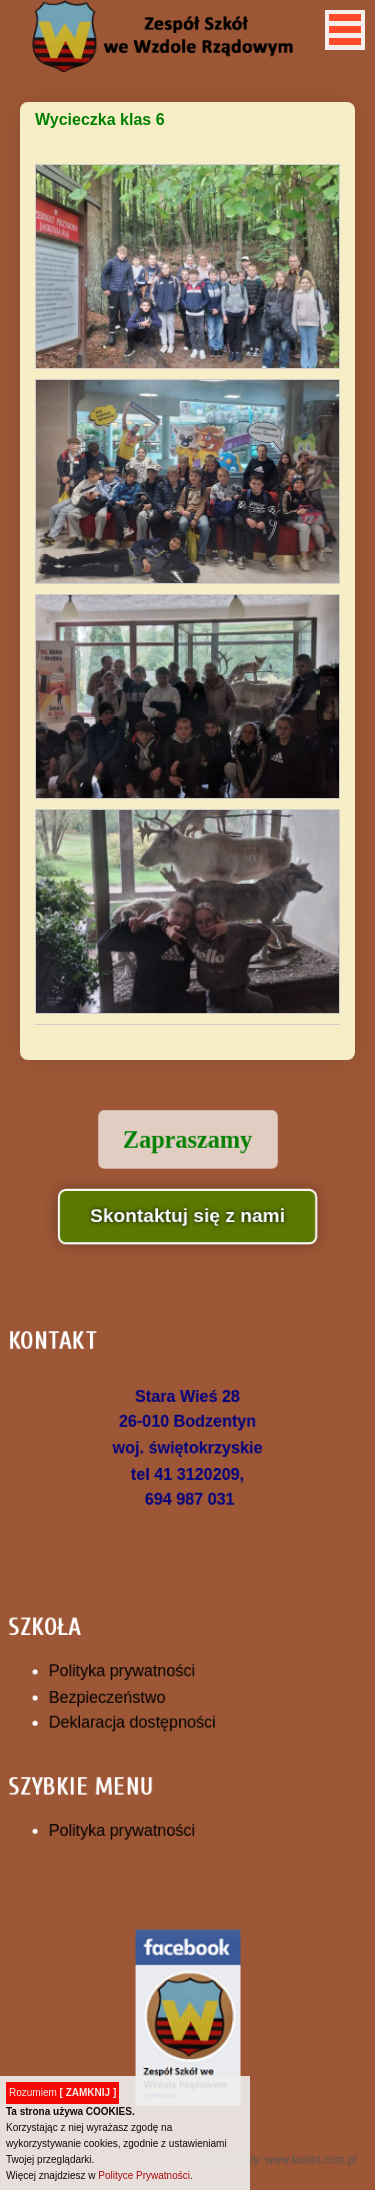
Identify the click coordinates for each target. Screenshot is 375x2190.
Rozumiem (62, 2092)
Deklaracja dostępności (137, 1715)
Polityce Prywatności (144, 2175)
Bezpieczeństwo (115, 1692)
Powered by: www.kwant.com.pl (269, 2110)
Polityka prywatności (128, 1668)
